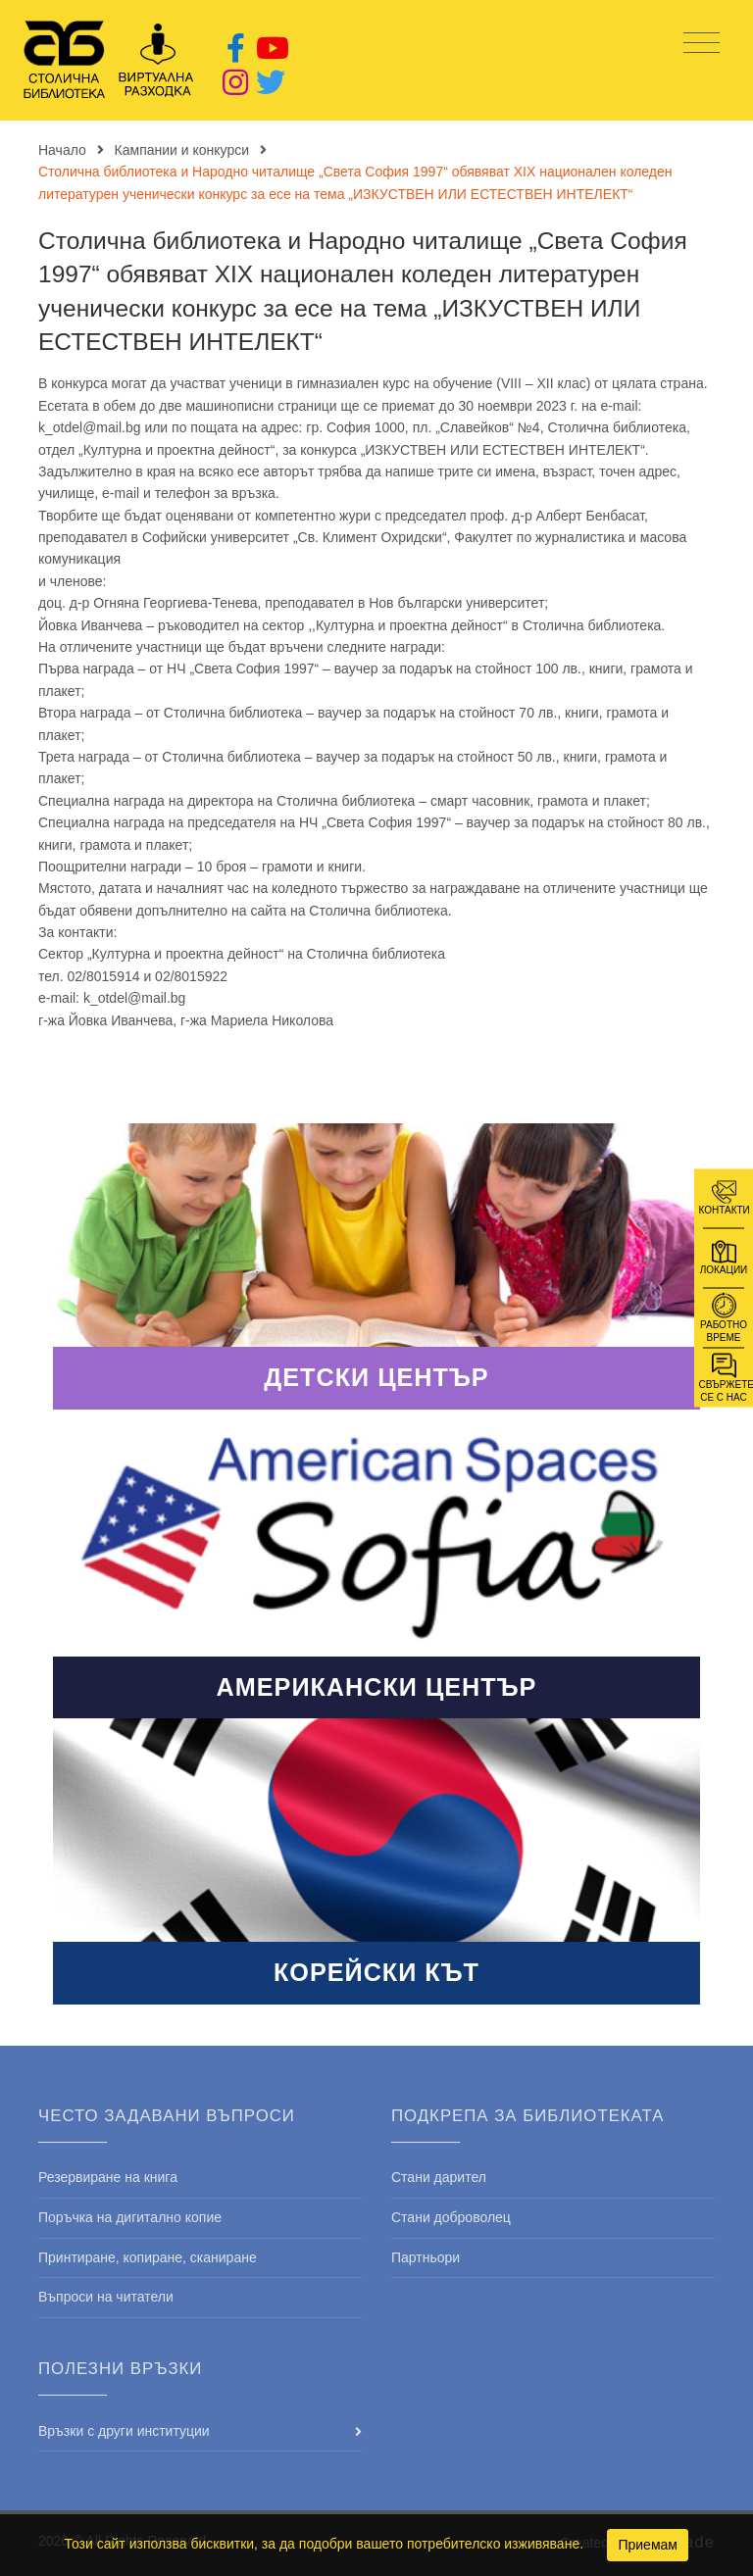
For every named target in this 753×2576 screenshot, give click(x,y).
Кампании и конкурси (182, 150)
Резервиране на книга (107, 2177)
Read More (376, 1266)
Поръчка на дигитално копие (130, 2217)
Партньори (425, 2257)
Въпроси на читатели (106, 2296)
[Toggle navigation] (701, 44)
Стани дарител (438, 2177)
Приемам (648, 2544)
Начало (62, 150)
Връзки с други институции (124, 2431)
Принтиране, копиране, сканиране (147, 2257)
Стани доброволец (451, 2217)
